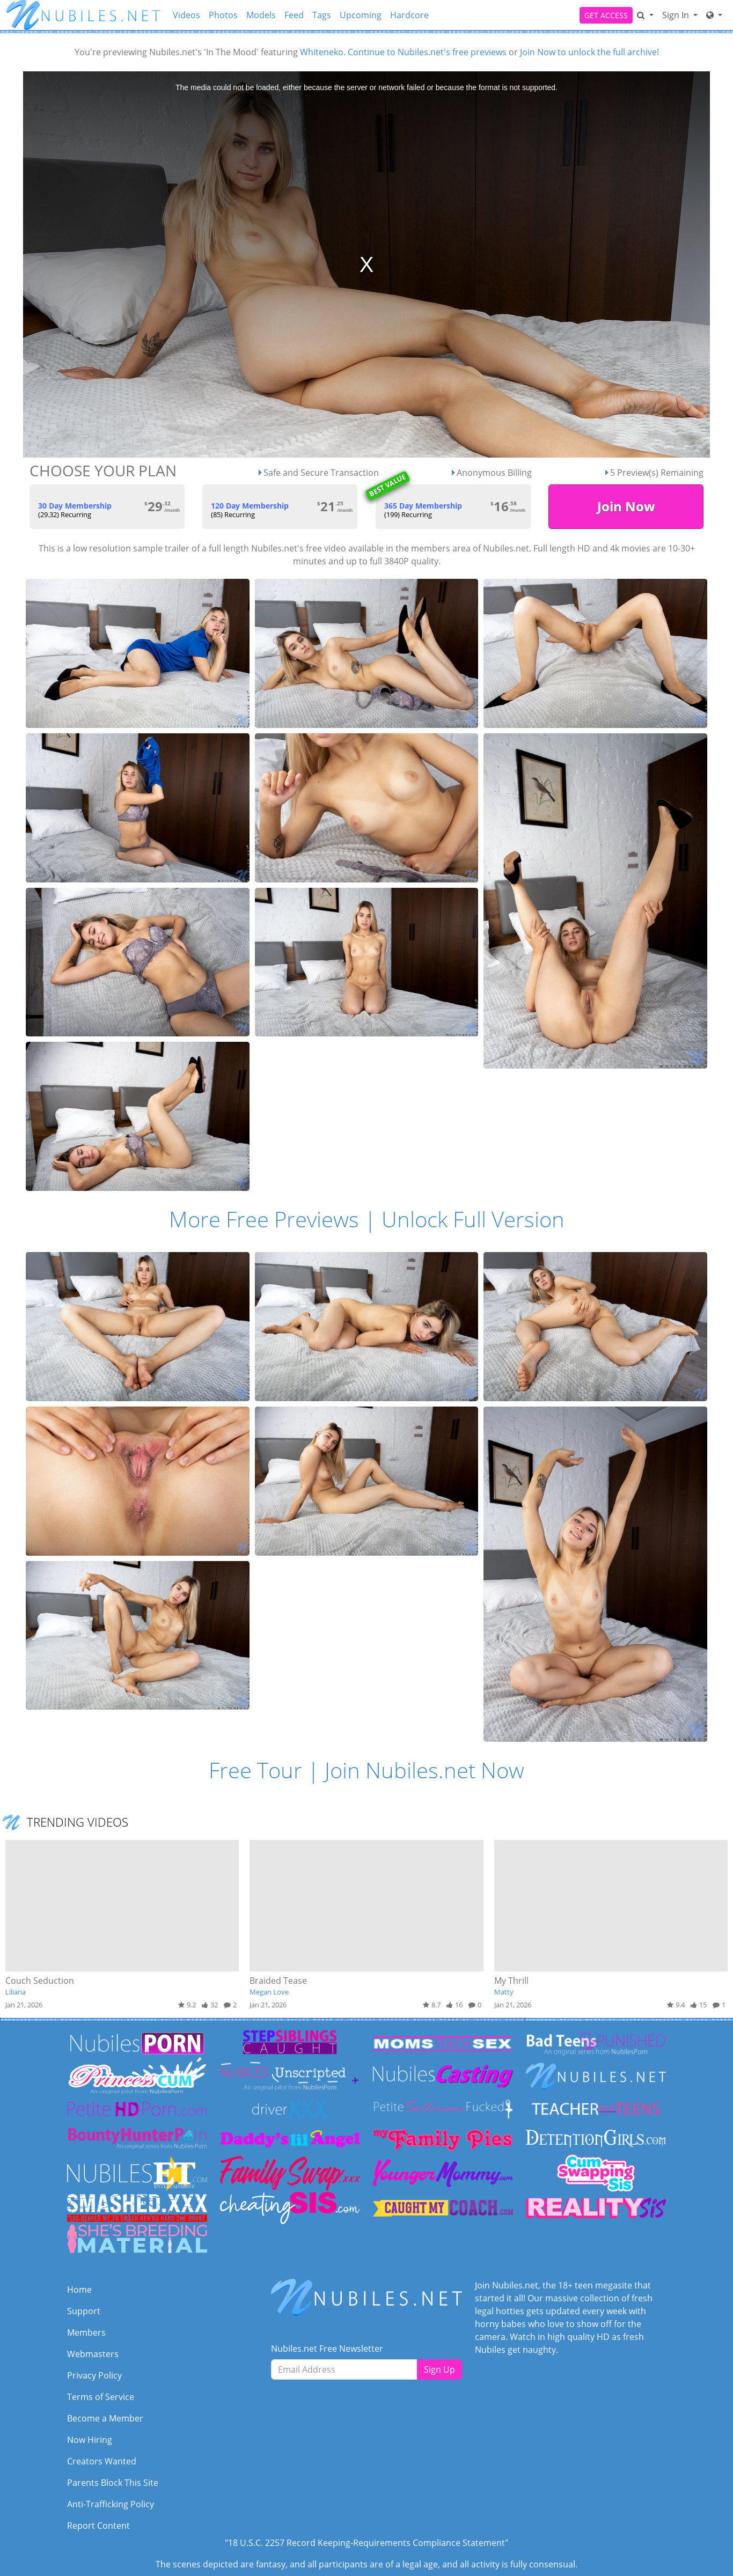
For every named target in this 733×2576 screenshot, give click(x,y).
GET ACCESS (606, 15)
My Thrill (511, 1980)
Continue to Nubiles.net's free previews (427, 52)
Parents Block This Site (112, 2483)
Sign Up (439, 2369)
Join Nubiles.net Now (424, 1770)
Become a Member (105, 2418)
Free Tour (255, 1770)
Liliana (15, 1992)
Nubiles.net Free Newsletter (327, 2348)
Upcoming (361, 15)
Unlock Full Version (473, 1219)
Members (86, 2332)
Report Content (98, 2525)
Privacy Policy (94, 2375)
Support (83, 2311)
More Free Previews (264, 1219)
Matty (504, 1992)
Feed (294, 15)
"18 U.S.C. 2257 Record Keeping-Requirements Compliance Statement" (366, 2543)
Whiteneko (321, 52)
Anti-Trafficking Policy (110, 2504)
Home (79, 2289)
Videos (186, 15)
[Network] (714, 15)
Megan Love (269, 1992)
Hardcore (409, 15)
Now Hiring (89, 2440)
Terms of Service (100, 2397)
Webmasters (93, 2354)
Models (261, 15)
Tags (321, 15)
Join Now (626, 506)
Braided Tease (278, 1980)
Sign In (676, 15)
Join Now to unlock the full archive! (589, 52)
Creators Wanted (101, 2461)
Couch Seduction (39, 1980)
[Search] (645, 15)
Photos (223, 15)
